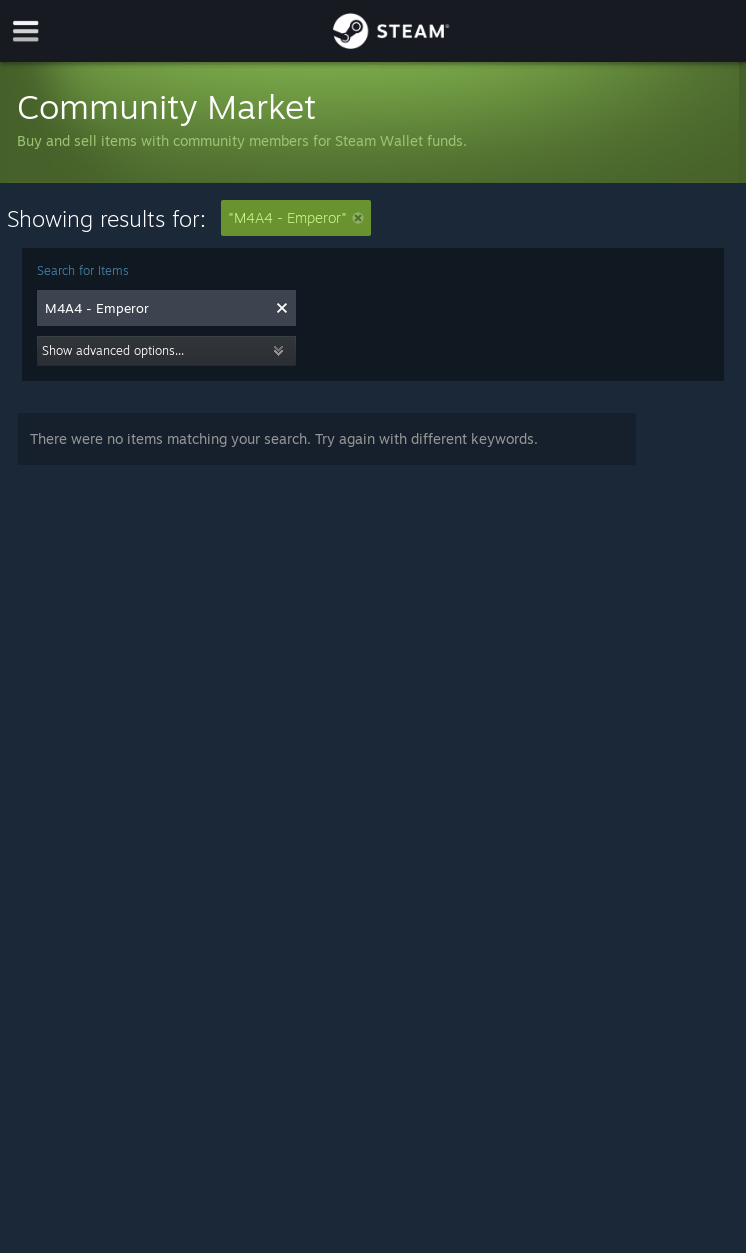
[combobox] (156, 308)
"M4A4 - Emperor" (296, 217)
